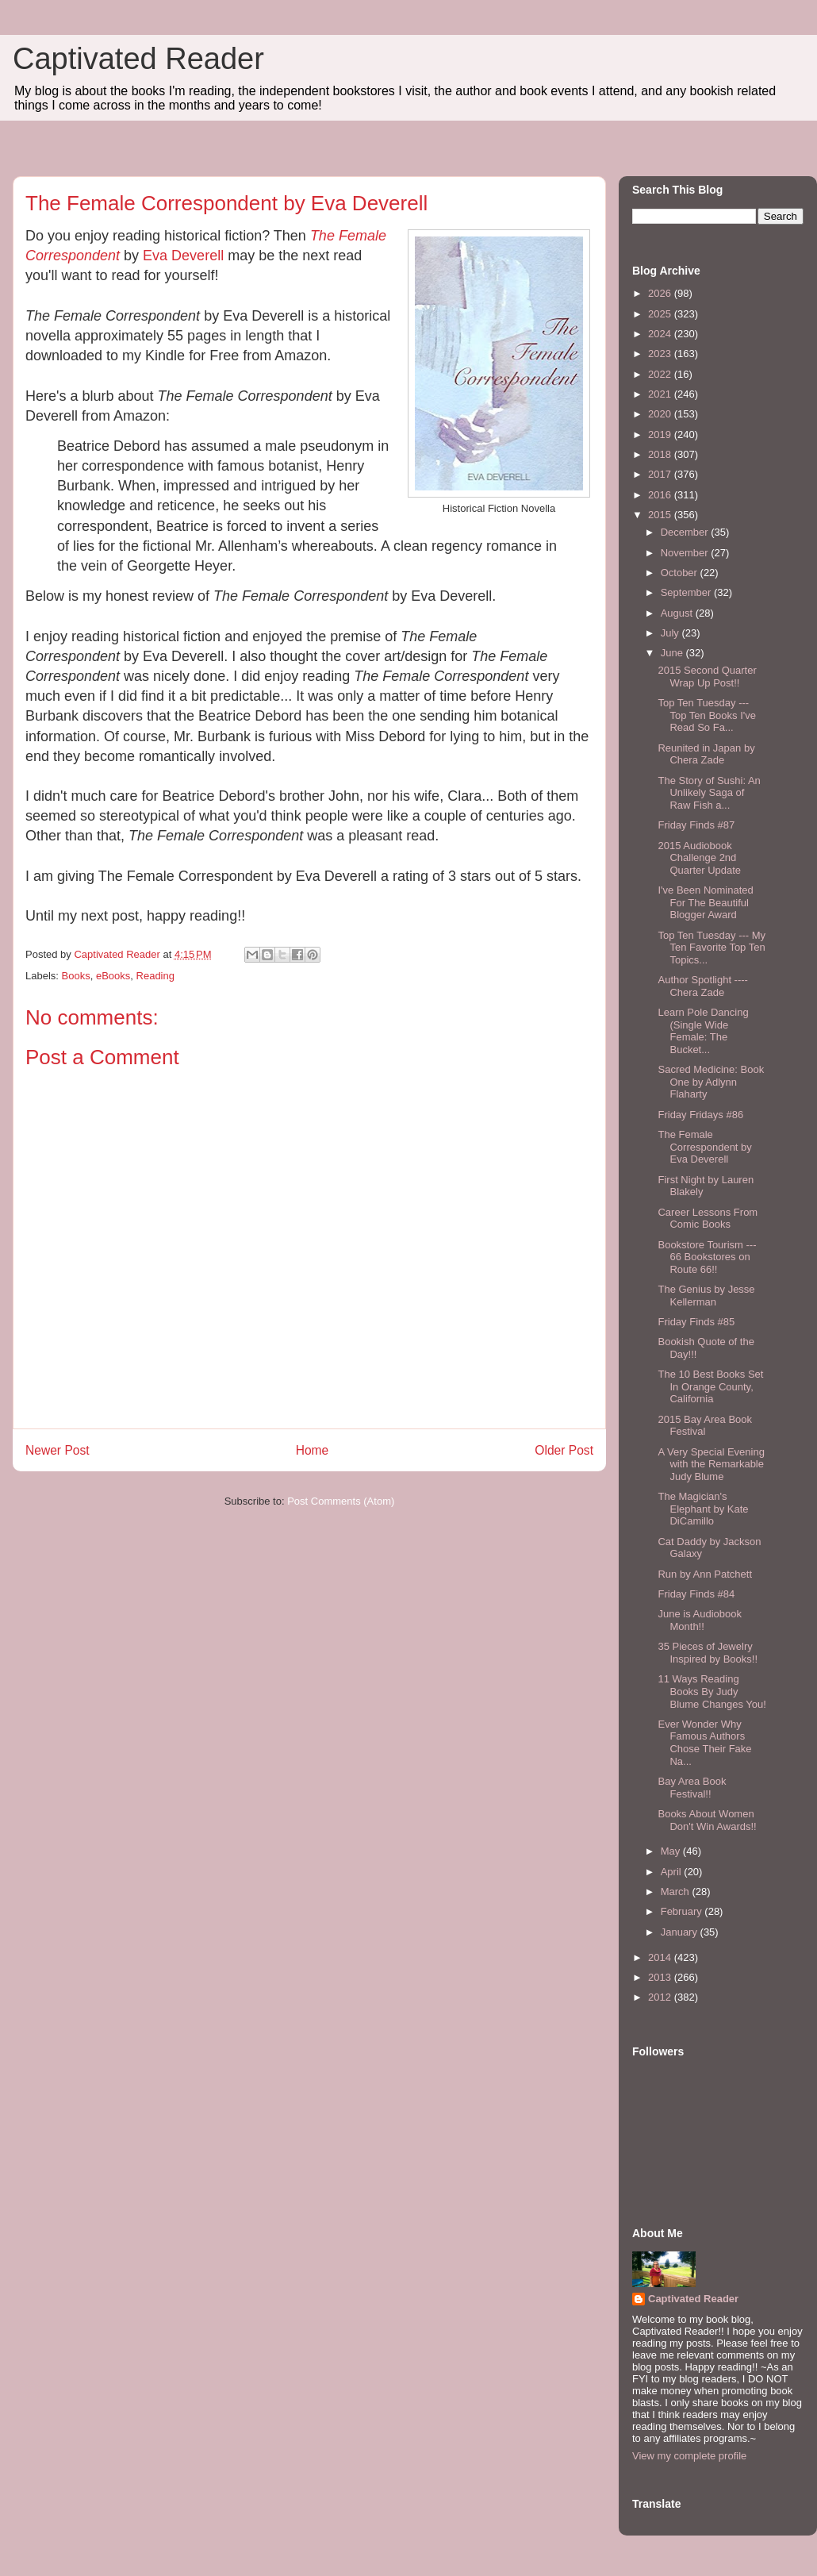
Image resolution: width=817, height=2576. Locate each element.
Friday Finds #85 (696, 1322)
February (683, 1911)
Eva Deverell (183, 255)
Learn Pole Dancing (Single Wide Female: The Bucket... (703, 1030)
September (687, 592)
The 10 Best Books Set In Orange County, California (710, 1386)
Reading (155, 976)
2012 (661, 1997)
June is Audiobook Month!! (700, 1620)
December (686, 532)
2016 (661, 495)
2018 (661, 454)
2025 (661, 314)
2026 (661, 293)
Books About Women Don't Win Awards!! (707, 1820)
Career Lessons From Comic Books (708, 1218)
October (680, 573)
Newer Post (57, 1450)
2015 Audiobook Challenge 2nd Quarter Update (699, 858)
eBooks (113, 976)
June (673, 653)
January (680, 1932)
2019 (661, 434)
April (673, 1872)
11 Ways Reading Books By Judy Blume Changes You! (711, 1691)
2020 (661, 414)
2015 (661, 515)
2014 (661, 1957)
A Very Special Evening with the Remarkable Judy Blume (711, 1464)
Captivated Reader (138, 58)
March (676, 1891)
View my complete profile (689, 2456)
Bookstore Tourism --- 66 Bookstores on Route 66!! (707, 1257)
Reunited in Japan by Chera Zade (706, 754)
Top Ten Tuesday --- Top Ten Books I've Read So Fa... (706, 715)
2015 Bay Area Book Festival (705, 1425)
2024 (661, 334)
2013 (661, 1977)
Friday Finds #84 (696, 1594)
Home (312, 1450)
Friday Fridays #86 (700, 1115)
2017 (661, 474)
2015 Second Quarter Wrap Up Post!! (707, 676)
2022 (661, 374)
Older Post (564, 1450)
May (672, 1851)
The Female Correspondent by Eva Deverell (704, 1146)
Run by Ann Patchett (705, 1574)
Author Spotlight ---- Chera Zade (702, 986)
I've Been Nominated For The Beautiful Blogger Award (705, 902)
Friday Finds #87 (696, 825)
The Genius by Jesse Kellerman (706, 1295)
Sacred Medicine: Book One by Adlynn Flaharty (711, 1081)
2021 (661, 394)
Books (76, 976)
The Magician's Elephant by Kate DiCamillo (703, 1508)
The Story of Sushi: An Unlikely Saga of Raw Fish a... (709, 793)
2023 (661, 353)
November (686, 553)
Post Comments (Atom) (340, 1501)
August (678, 613)
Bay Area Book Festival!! (692, 1787)
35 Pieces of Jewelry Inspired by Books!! (708, 1652)
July (671, 633)
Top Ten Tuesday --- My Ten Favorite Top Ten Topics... (711, 947)
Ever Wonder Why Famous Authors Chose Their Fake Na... (704, 1742)
